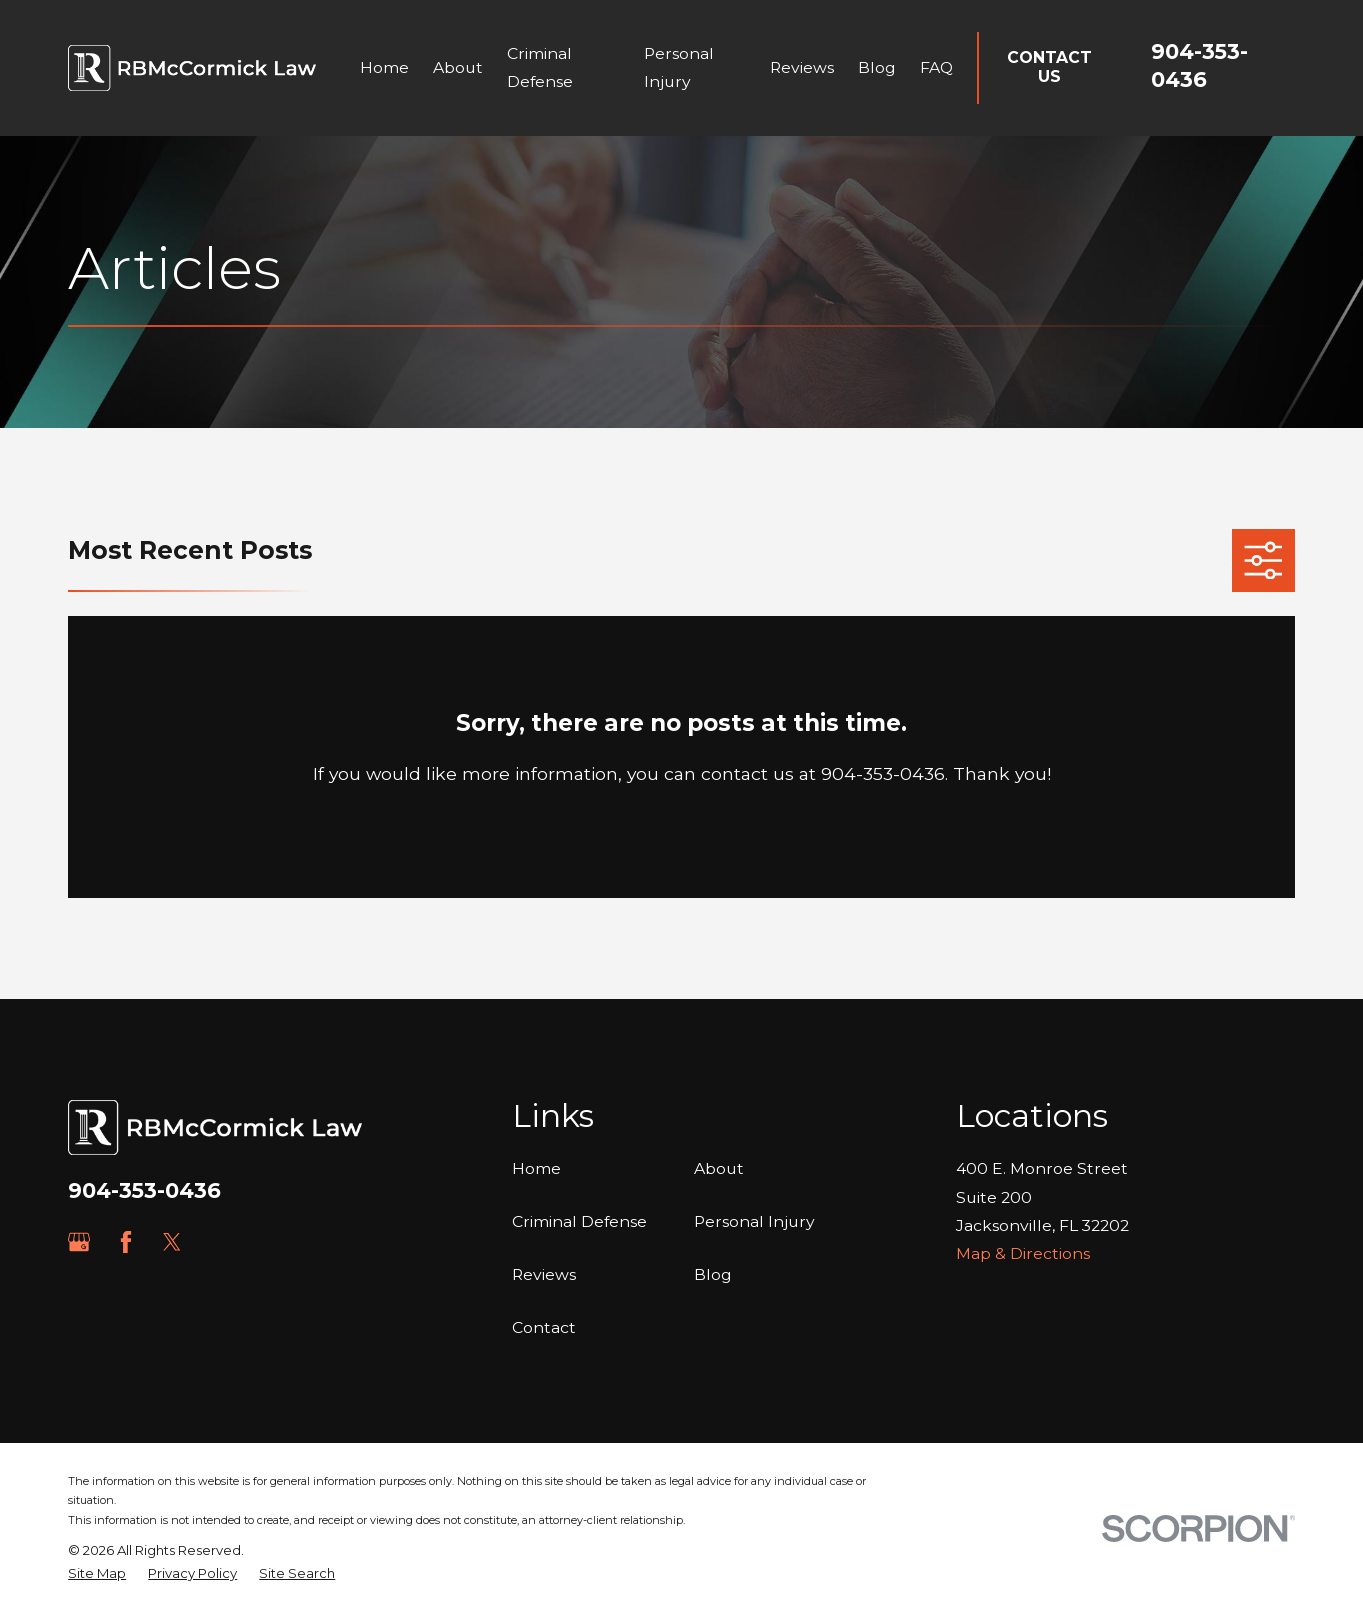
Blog (713, 1274)
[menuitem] (97, 1574)
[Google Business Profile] (79, 1242)
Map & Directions (1023, 1253)
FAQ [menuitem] (936, 67)
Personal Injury (754, 1221)
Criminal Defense (579, 1221)
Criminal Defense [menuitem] (540, 67)
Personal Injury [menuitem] (679, 67)
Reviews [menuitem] (802, 67)
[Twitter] (172, 1242)
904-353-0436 (144, 1190)
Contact (544, 1327)
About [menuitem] (458, 67)
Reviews (544, 1274)
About (719, 1168)
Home (536, 1168)
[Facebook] (126, 1242)
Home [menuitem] (384, 67)
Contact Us (1049, 67)
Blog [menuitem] (877, 67)
